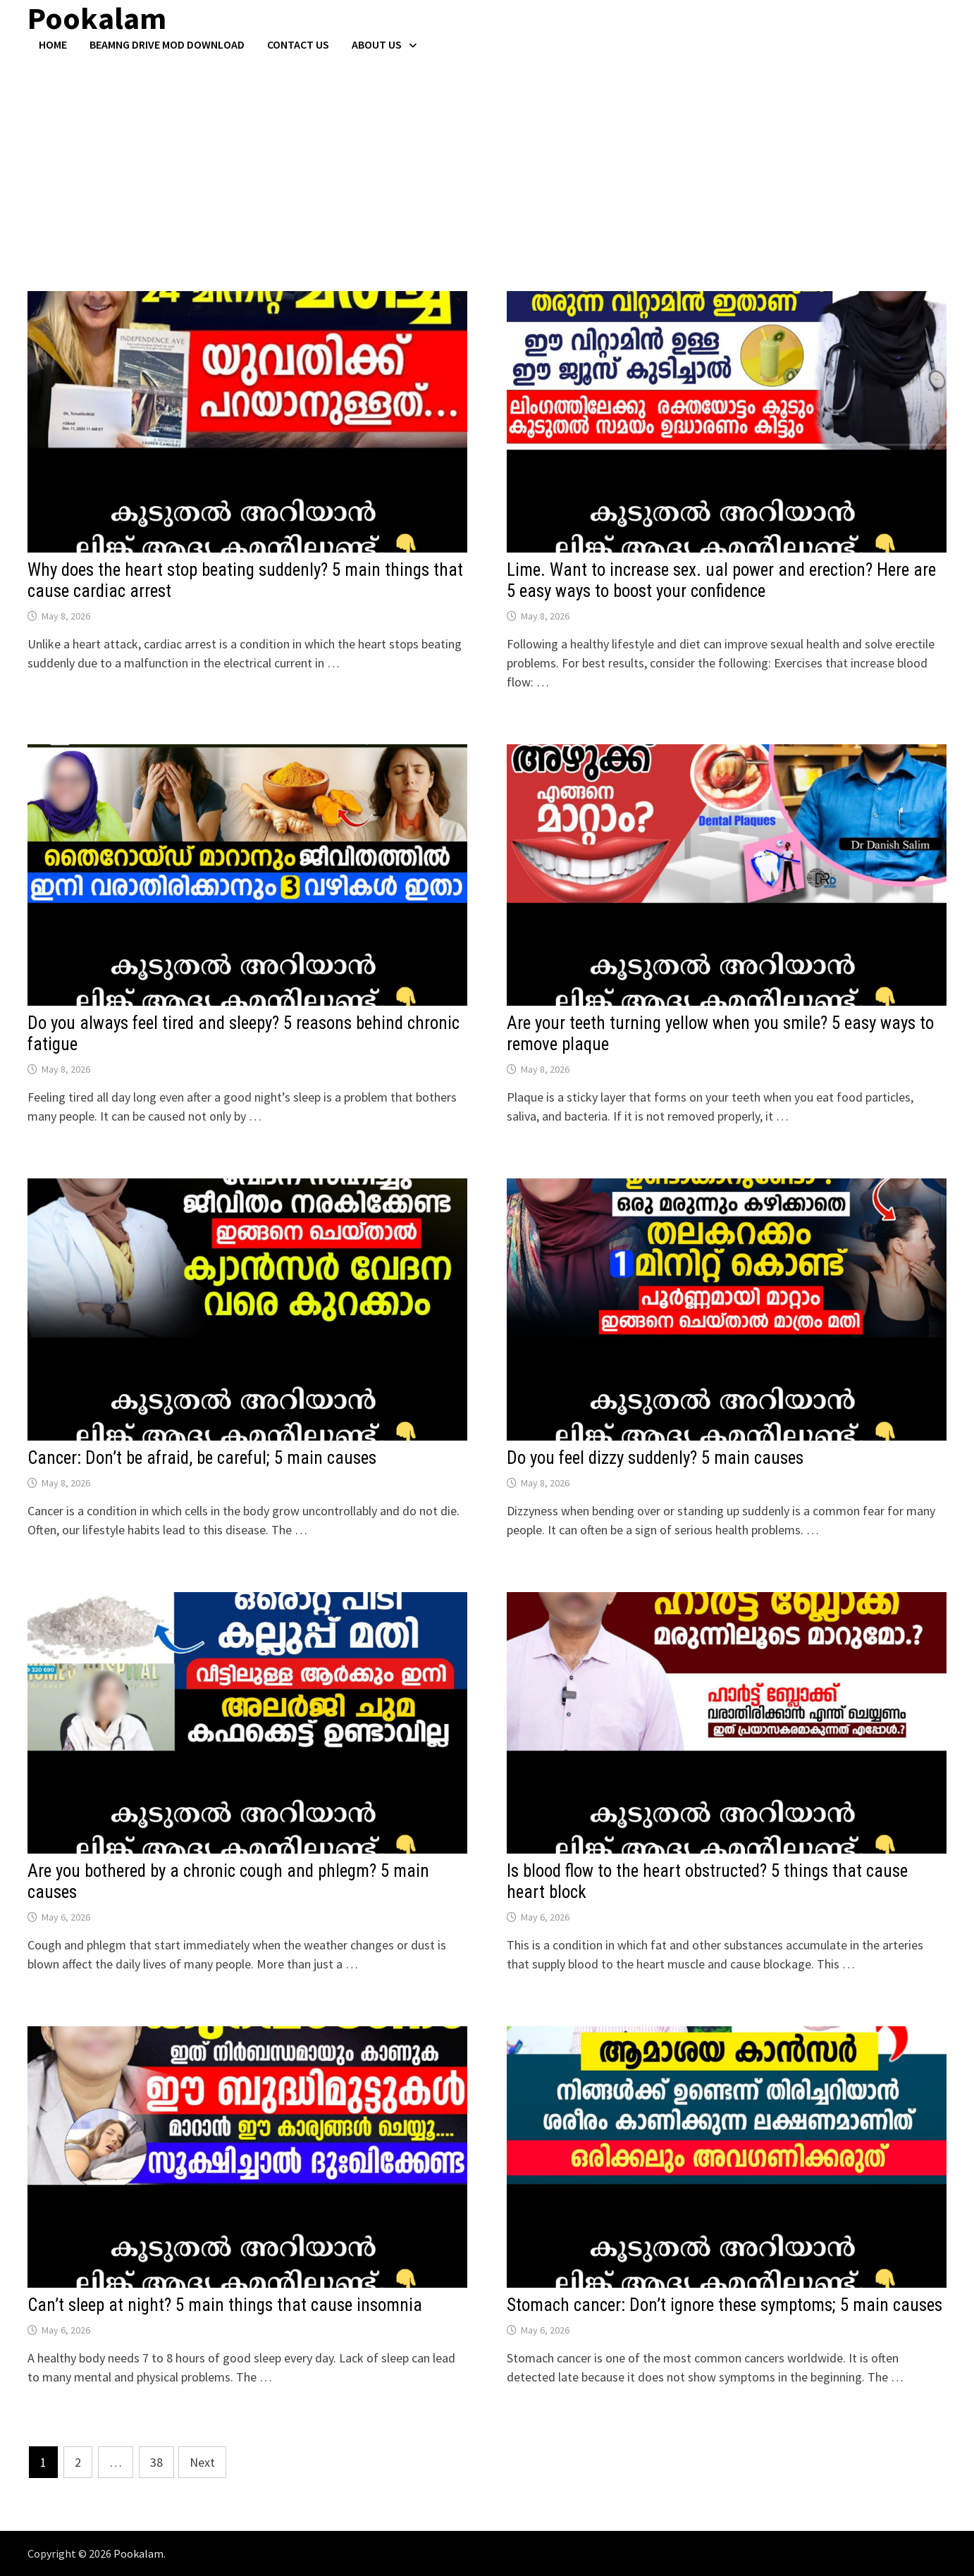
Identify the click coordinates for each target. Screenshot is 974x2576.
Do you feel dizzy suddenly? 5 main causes (655, 1458)
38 (156, 2462)
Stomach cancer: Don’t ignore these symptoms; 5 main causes (724, 2305)
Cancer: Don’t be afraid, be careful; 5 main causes (201, 1458)
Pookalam (138, 2553)
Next (202, 2462)
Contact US (298, 44)
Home (53, 44)
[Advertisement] (487, 157)
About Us (377, 44)
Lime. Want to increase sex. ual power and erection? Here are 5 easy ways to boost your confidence (721, 580)
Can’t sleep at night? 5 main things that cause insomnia (224, 2305)
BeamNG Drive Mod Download (167, 44)
